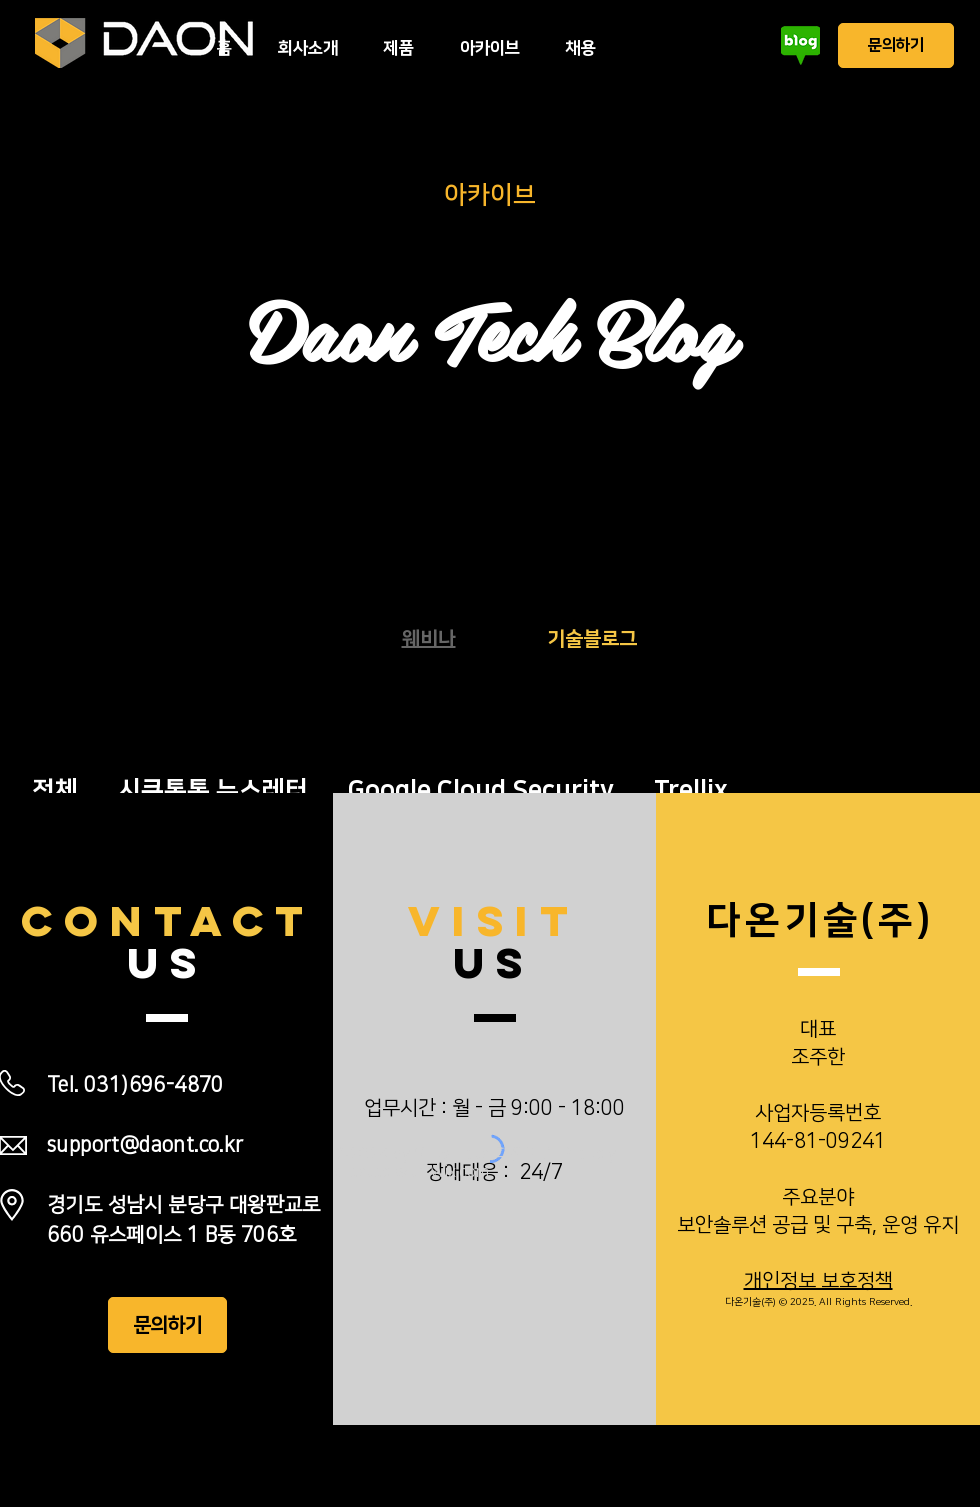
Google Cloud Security (481, 790)
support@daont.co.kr (145, 1145)
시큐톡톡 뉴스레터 (213, 790)
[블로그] (800, 45)
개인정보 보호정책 (818, 1281)
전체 (55, 790)
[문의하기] (896, 45)
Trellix (691, 790)
